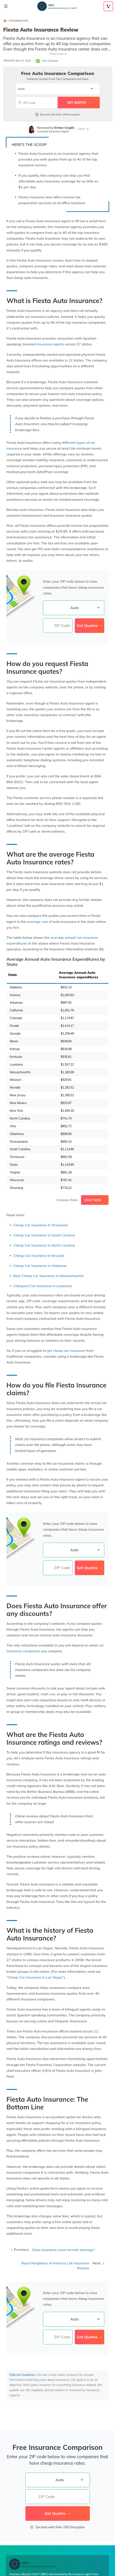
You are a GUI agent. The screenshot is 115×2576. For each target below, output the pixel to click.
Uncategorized (18, 20)
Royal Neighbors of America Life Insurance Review (55, 2265)
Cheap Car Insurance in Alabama (39, 1265)
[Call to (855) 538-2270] (108, 6)
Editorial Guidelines (22, 2375)
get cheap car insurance (66, 1350)
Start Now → (94, 1200)
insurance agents (50, 344)
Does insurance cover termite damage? (63, 2250)
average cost (37, 921)
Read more (57, 53)
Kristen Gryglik (64, 127)
